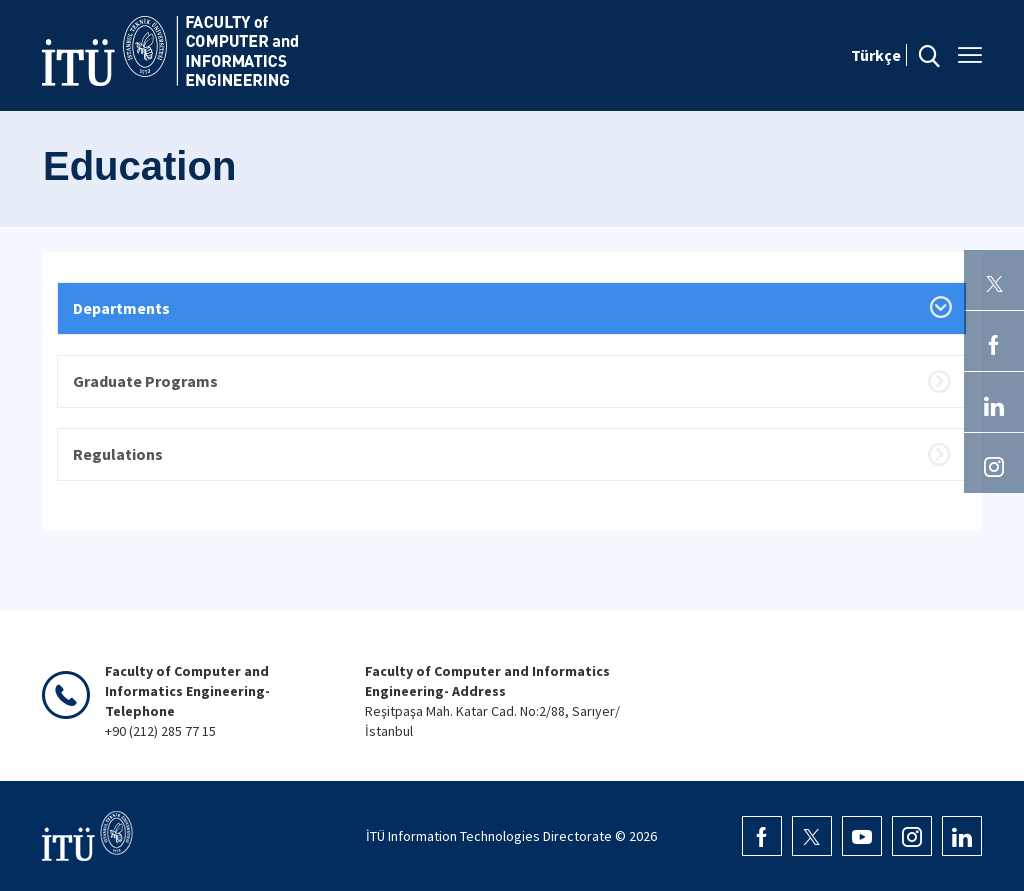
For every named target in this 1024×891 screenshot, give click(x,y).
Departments (121, 308)
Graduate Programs (145, 381)
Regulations (118, 454)
